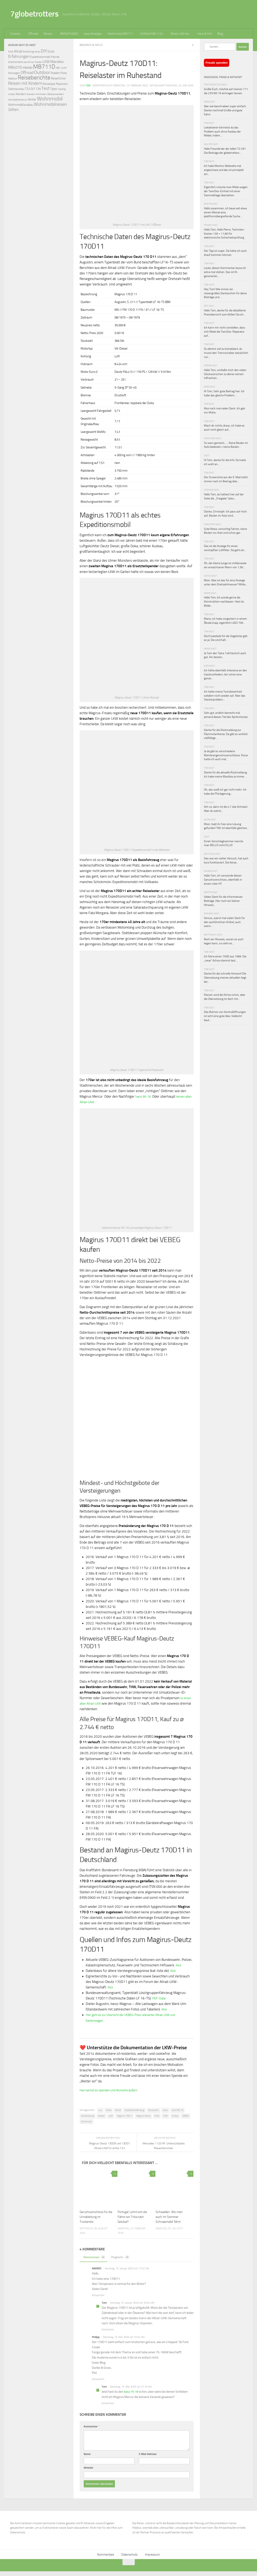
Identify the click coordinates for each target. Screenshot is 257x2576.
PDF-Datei (160, 2003)
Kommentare (94, 2262)
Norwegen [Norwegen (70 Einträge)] (14, 73)
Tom (88, 85)
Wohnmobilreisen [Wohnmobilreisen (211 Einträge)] (50, 104)
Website (88, 2472)
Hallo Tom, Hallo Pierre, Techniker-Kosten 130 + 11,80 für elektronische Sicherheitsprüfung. (224, 233)
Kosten (101, 2120)
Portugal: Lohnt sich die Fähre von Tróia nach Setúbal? (133, 2221)
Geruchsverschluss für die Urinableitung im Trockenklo (94, 2221)
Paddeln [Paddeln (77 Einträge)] (55, 73)
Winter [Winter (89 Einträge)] (32, 99)
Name (87, 2458)
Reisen (48, 34)
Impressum (152, 2559)
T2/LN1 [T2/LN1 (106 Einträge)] (30, 89)
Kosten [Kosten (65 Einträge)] (38, 62)
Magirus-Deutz (143, 2120)
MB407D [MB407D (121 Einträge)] (15, 67)
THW (165, 2120)
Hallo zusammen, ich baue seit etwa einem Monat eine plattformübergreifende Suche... (225, 212)
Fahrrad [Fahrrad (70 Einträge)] (55, 56)
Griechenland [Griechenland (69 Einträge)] (15, 61)
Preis (156, 2120)
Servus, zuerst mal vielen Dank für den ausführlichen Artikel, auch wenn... (224, 922)
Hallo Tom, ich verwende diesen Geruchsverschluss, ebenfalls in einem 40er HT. (223, 879)
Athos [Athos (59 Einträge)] (37, 51)
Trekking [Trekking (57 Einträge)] (62, 89)
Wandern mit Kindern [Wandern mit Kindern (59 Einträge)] (37, 94)
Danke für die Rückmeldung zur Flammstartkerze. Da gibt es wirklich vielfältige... (226, 734)
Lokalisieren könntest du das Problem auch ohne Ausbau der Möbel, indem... (222, 131)
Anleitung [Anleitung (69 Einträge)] (28, 51)
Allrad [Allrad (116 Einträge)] (18, 51)
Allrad (108, 2115)
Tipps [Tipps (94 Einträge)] (53, 89)
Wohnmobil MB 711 (120, 34)
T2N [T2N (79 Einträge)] (38, 89)
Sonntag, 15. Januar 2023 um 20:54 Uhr (132, 2307)
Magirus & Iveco (91, 45)
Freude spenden (217, 62)
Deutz (118, 2115)
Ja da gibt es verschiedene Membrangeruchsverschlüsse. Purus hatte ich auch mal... (226, 755)
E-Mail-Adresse (148, 2458)
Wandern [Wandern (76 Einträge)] (21, 94)
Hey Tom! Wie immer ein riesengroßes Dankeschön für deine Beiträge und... (225, 293)
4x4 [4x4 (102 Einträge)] (10, 51)
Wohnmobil (86, 2126)
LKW (111, 2120)
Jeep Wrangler (93, 34)
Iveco (165, 2115)
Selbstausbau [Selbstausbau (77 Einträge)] (16, 88)
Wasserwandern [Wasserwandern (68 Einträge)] (55, 94)
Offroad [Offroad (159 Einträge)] (27, 72)
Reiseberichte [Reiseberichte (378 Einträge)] (34, 77)
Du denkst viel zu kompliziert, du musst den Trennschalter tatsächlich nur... (226, 353)
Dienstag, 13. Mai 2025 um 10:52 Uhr (124, 2341)
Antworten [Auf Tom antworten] (108, 2333)
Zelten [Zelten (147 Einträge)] (13, 109)
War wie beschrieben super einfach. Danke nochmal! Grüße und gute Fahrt (225, 110)
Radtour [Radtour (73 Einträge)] (12, 78)
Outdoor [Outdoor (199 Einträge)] (42, 72)
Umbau (175, 2120)
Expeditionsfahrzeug (134, 2115)
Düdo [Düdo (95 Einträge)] (51, 51)
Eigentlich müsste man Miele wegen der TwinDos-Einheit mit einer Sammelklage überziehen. (226, 191)
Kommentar (91, 2431)
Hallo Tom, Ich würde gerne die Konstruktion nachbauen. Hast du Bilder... (224, 601)
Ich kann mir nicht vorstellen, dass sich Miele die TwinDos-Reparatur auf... (224, 331)
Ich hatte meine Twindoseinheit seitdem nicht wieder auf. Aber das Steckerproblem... (224, 695)
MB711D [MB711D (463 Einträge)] (44, 66)
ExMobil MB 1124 (151, 34)
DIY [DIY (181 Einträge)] (44, 50)
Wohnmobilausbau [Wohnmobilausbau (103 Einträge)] (20, 105)
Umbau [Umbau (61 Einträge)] (11, 94)
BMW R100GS (69, 34)
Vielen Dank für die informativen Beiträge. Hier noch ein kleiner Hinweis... (223, 901)
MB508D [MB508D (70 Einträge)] (27, 67)
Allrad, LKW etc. (180, 34)
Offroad (33, 34)
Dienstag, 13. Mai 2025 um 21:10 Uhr (131, 2391)
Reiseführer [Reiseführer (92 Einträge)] (58, 78)
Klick (179, 1970)
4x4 (100, 2115)
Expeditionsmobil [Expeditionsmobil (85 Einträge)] (40, 57)
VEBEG (185, 2120)
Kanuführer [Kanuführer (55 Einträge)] (28, 62)
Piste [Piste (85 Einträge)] (64, 73)
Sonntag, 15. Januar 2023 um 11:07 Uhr (127, 2272)
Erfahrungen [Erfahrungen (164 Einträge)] (19, 56)
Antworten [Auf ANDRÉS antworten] (98, 2299)
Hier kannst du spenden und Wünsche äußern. (113, 2095)
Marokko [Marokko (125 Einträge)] (56, 61)
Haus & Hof (204, 34)
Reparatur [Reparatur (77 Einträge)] (62, 83)
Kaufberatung (87, 2120)
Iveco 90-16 (144, 1101)
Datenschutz (129, 2559)
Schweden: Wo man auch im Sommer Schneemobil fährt (169, 2221)
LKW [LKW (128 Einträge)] (46, 61)
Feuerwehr (153, 2115)
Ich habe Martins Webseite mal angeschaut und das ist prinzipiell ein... (224, 170)
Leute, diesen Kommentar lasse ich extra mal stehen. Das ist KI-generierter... (225, 272)
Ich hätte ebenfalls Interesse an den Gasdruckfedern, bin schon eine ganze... (225, 674)
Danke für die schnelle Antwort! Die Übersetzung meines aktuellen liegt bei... (225, 977)
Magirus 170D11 (124, 2120)
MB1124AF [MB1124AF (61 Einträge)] (61, 67)
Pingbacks (121, 2262)
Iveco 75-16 (131, 2396)
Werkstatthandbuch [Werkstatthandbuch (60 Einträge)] (17, 99)
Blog (220, 34)
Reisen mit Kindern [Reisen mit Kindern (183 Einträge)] (25, 83)
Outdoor (15, 34)
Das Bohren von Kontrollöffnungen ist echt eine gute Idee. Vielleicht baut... (225, 1016)
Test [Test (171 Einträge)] (45, 88)
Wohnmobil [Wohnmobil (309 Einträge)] (50, 99)
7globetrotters (34, 14)
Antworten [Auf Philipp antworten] (98, 2383)
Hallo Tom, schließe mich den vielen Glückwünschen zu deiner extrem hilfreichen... (225, 374)
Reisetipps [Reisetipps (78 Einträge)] (49, 84)
